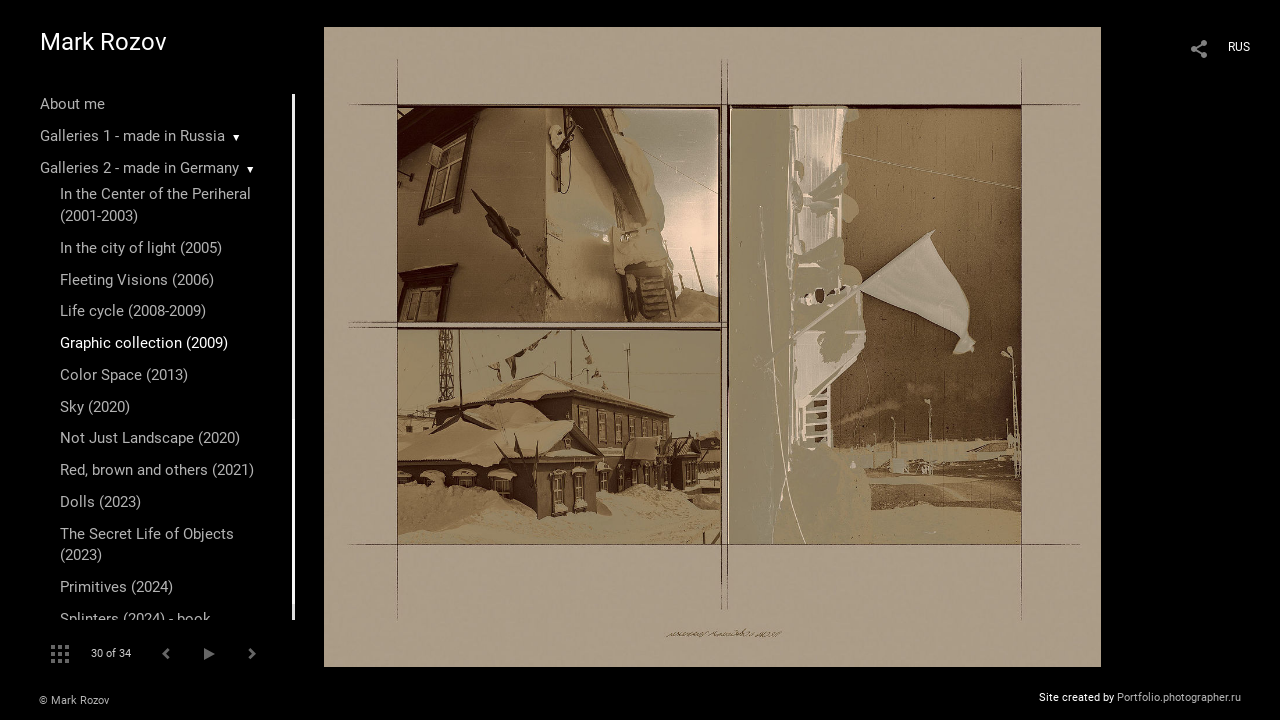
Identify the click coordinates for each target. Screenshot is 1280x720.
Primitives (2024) (116, 587)
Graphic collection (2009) (144, 343)
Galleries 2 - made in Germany (139, 168)
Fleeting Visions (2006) (137, 280)
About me (72, 104)
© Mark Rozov (74, 700)
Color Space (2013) (124, 375)
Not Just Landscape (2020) (150, 438)
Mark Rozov (103, 42)
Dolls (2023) (100, 502)
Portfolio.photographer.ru (1179, 697)
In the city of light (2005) (141, 248)
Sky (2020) (95, 407)
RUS (1239, 47)
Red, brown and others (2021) (157, 470)
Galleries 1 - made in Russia (132, 136)
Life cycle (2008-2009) (133, 311)
